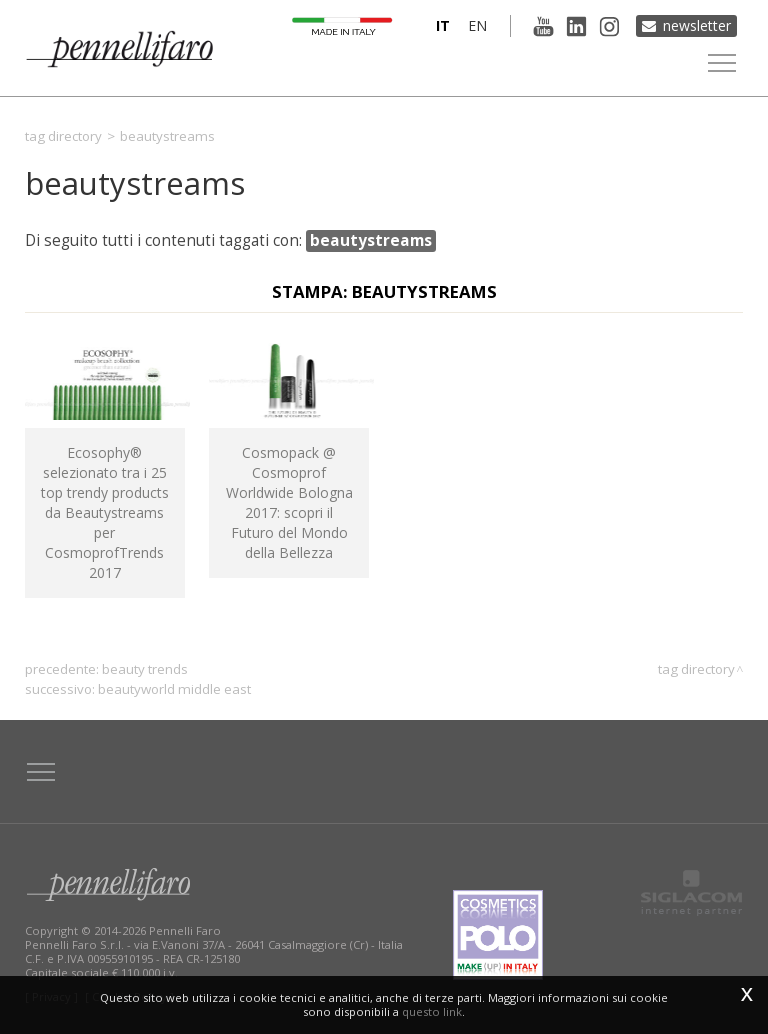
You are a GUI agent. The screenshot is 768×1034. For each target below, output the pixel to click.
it (443, 25)
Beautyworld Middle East (174, 689)
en (477, 25)
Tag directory (63, 136)
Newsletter (697, 25)
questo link (432, 1011)
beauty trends (145, 669)
